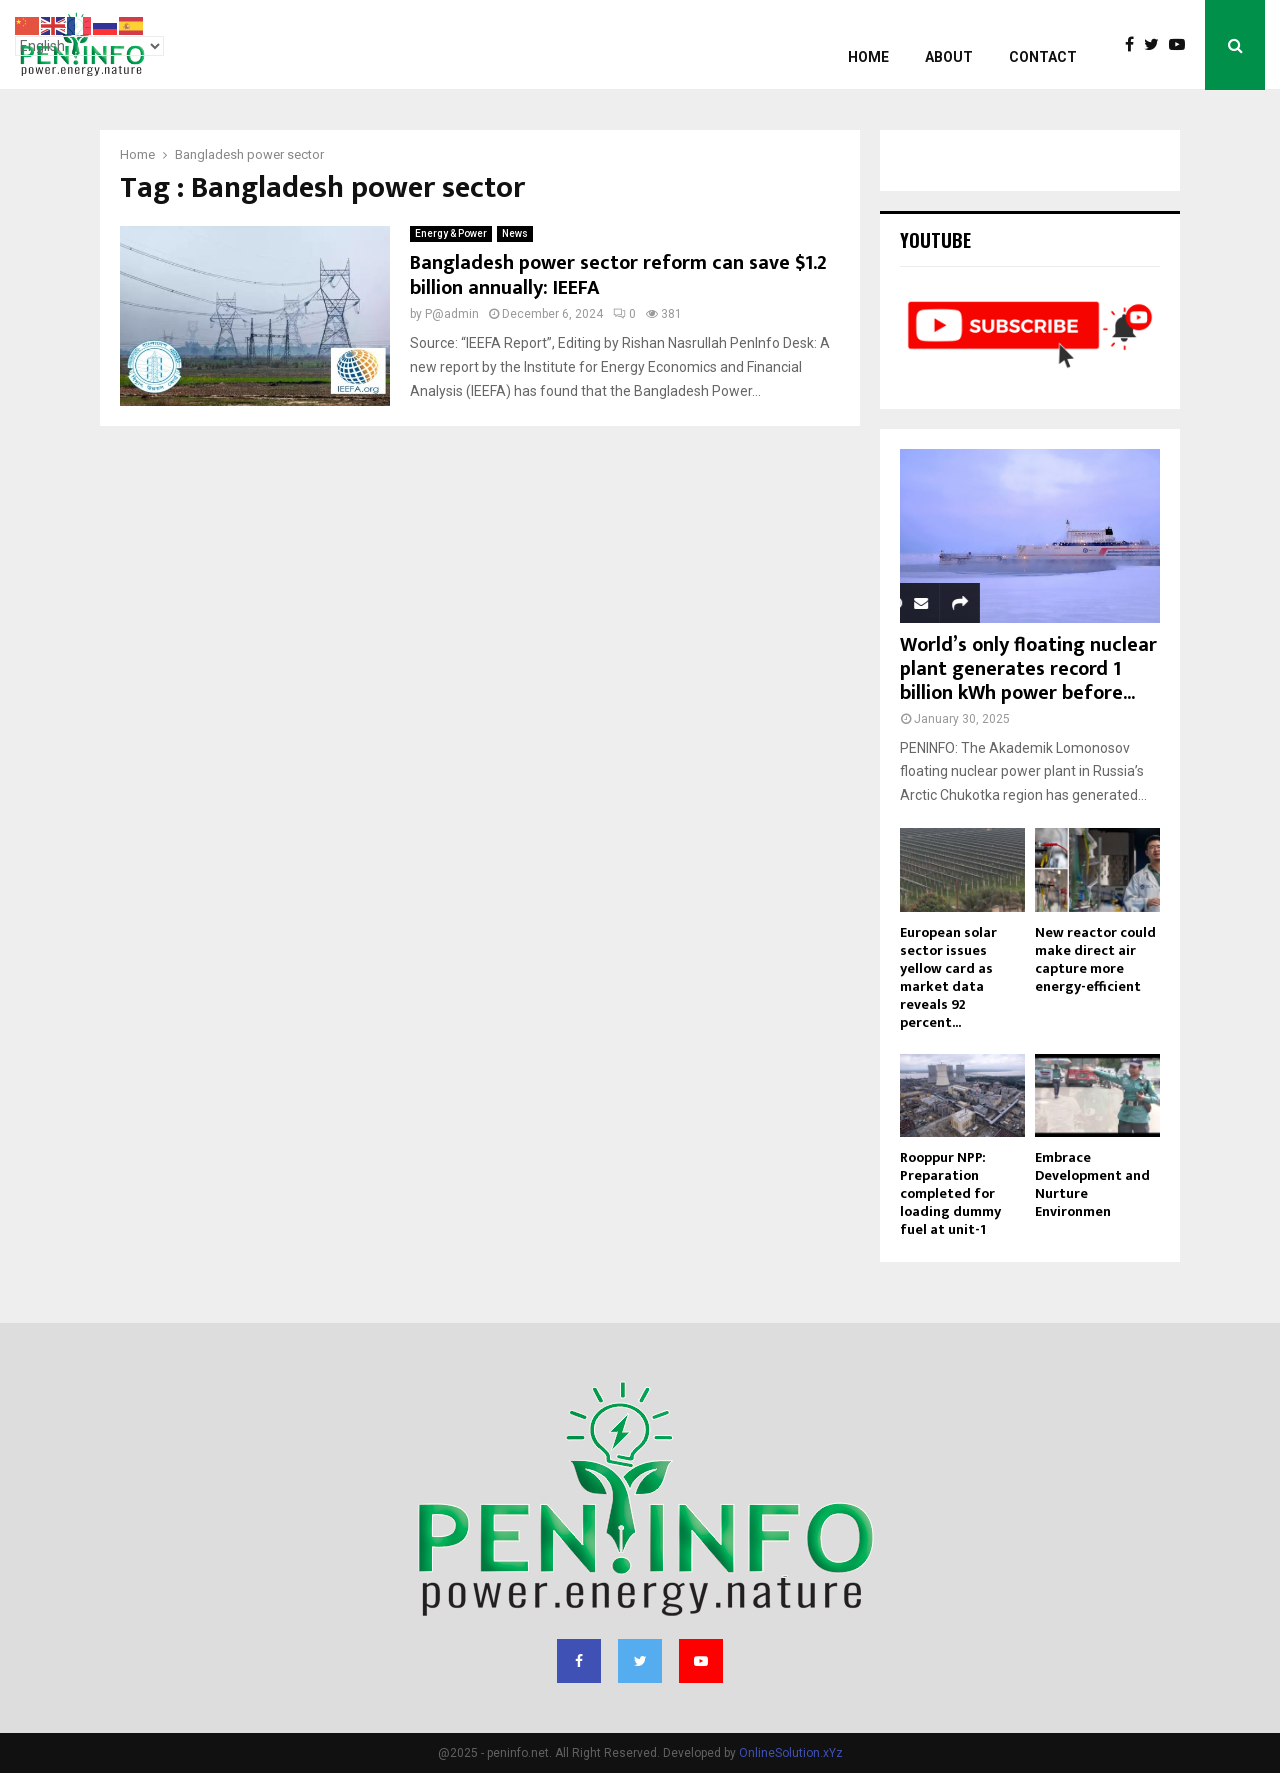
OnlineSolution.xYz (791, 1753)
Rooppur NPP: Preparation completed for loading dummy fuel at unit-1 (950, 1193)
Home (868, 57)
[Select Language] (89, 46)
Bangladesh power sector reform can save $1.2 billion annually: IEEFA (618, 275)
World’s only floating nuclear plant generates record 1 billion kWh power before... (1028, 669)
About (949, 57)
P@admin (452, 314)
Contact (1043, 57)
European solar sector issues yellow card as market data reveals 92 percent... (948, 977)
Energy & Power (451, 233)
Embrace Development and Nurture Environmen (1092, 1184)
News (515, 233)
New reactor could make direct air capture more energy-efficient (1095, 959)
